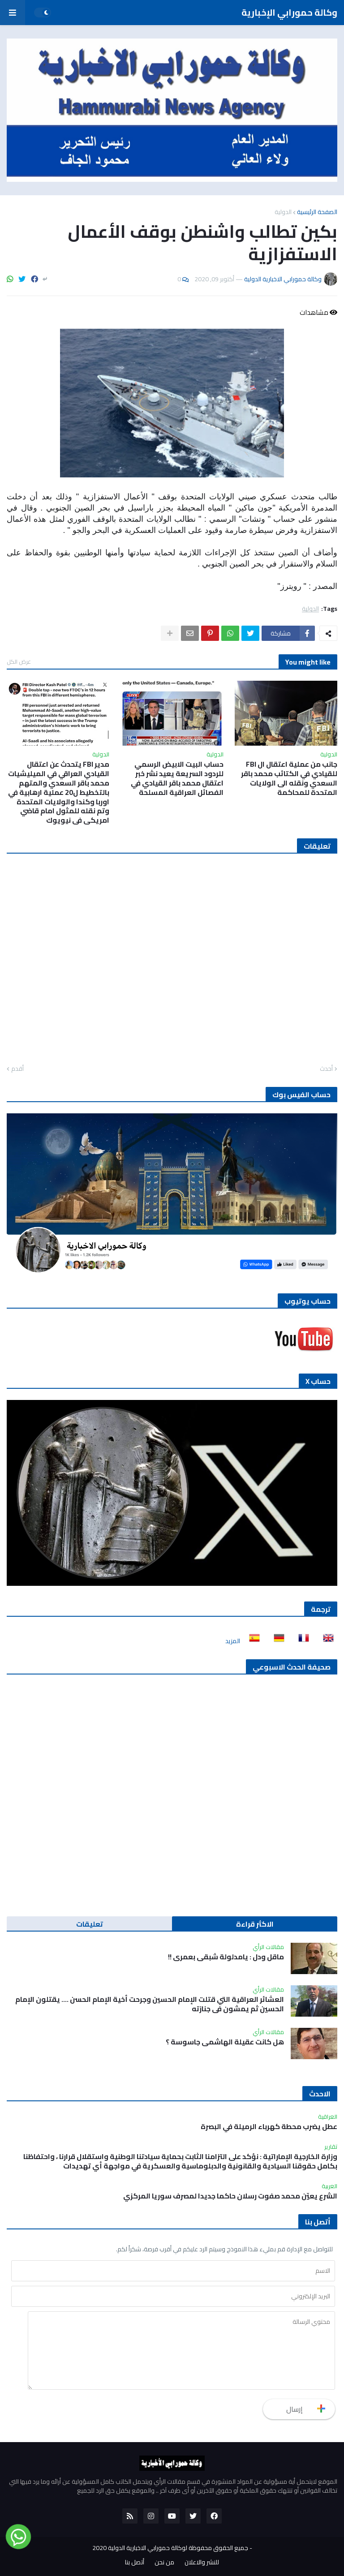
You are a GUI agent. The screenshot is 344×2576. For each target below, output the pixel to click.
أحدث (326, 1069)
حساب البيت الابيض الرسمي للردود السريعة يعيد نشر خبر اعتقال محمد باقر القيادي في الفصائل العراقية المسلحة (177, 778)
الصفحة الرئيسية (317, 212)
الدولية (283, 212)
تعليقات (89, 1924)
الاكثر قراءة (255, 1924)
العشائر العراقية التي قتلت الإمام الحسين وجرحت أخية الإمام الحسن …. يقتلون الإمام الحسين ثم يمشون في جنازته (149, 2004)
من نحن (164, 2562)
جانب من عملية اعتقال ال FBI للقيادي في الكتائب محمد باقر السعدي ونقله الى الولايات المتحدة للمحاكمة (289, 778)
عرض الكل (19, 661)
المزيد (232, 1641)
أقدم (17, 1069)
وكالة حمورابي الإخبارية (289, 12)
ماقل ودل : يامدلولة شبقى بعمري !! (226, 1957)
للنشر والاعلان (202, 2562)
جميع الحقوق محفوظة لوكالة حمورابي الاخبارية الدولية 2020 (170, 2548)
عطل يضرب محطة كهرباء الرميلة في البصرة (269, 2126)
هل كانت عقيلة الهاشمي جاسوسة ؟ (225, 2042)
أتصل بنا (134, 2562)
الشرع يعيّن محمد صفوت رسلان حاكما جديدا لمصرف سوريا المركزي (230, 2196)
